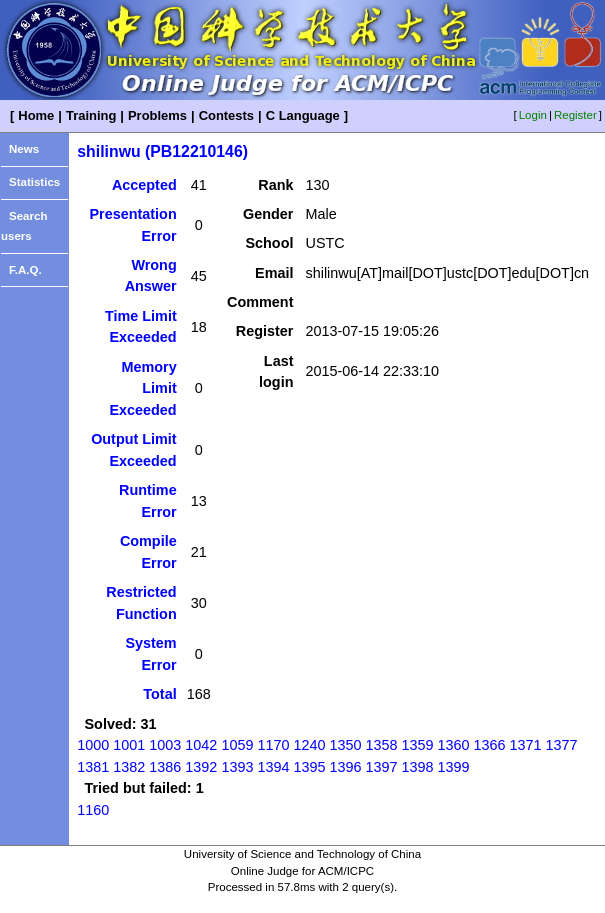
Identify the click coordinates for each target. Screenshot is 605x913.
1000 (93, 745)
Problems (157, 115)
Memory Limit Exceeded (142, 388)
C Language (303, 115)
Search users (24, 226)
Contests (226, 115)
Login (533, 115)
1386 (165, 767)
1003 (165, 745)
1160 (93, 810)
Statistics (34, 182)
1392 (201, 767)
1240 (309, 745)
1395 (309, 767)
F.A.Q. (25, 270)
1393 (237, 767)
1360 (453, 745)
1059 (237, 745)
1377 (562, 745)
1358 (381, 745)
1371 (526, 745)
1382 (129, 767)
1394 (273, 767)
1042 (201, 745)
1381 (93, 767)
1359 (417, 745)
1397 (381, 767)
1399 (453, 767)
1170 (273, 745)
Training (91, 115)
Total (159, 694)
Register (575, 115)
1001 (129, 745)
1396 (345, 767)
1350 (345, 745)
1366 (489, 745)
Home (36, 115)
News (24, 149)
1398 (417, 767)
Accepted (144, 185)
